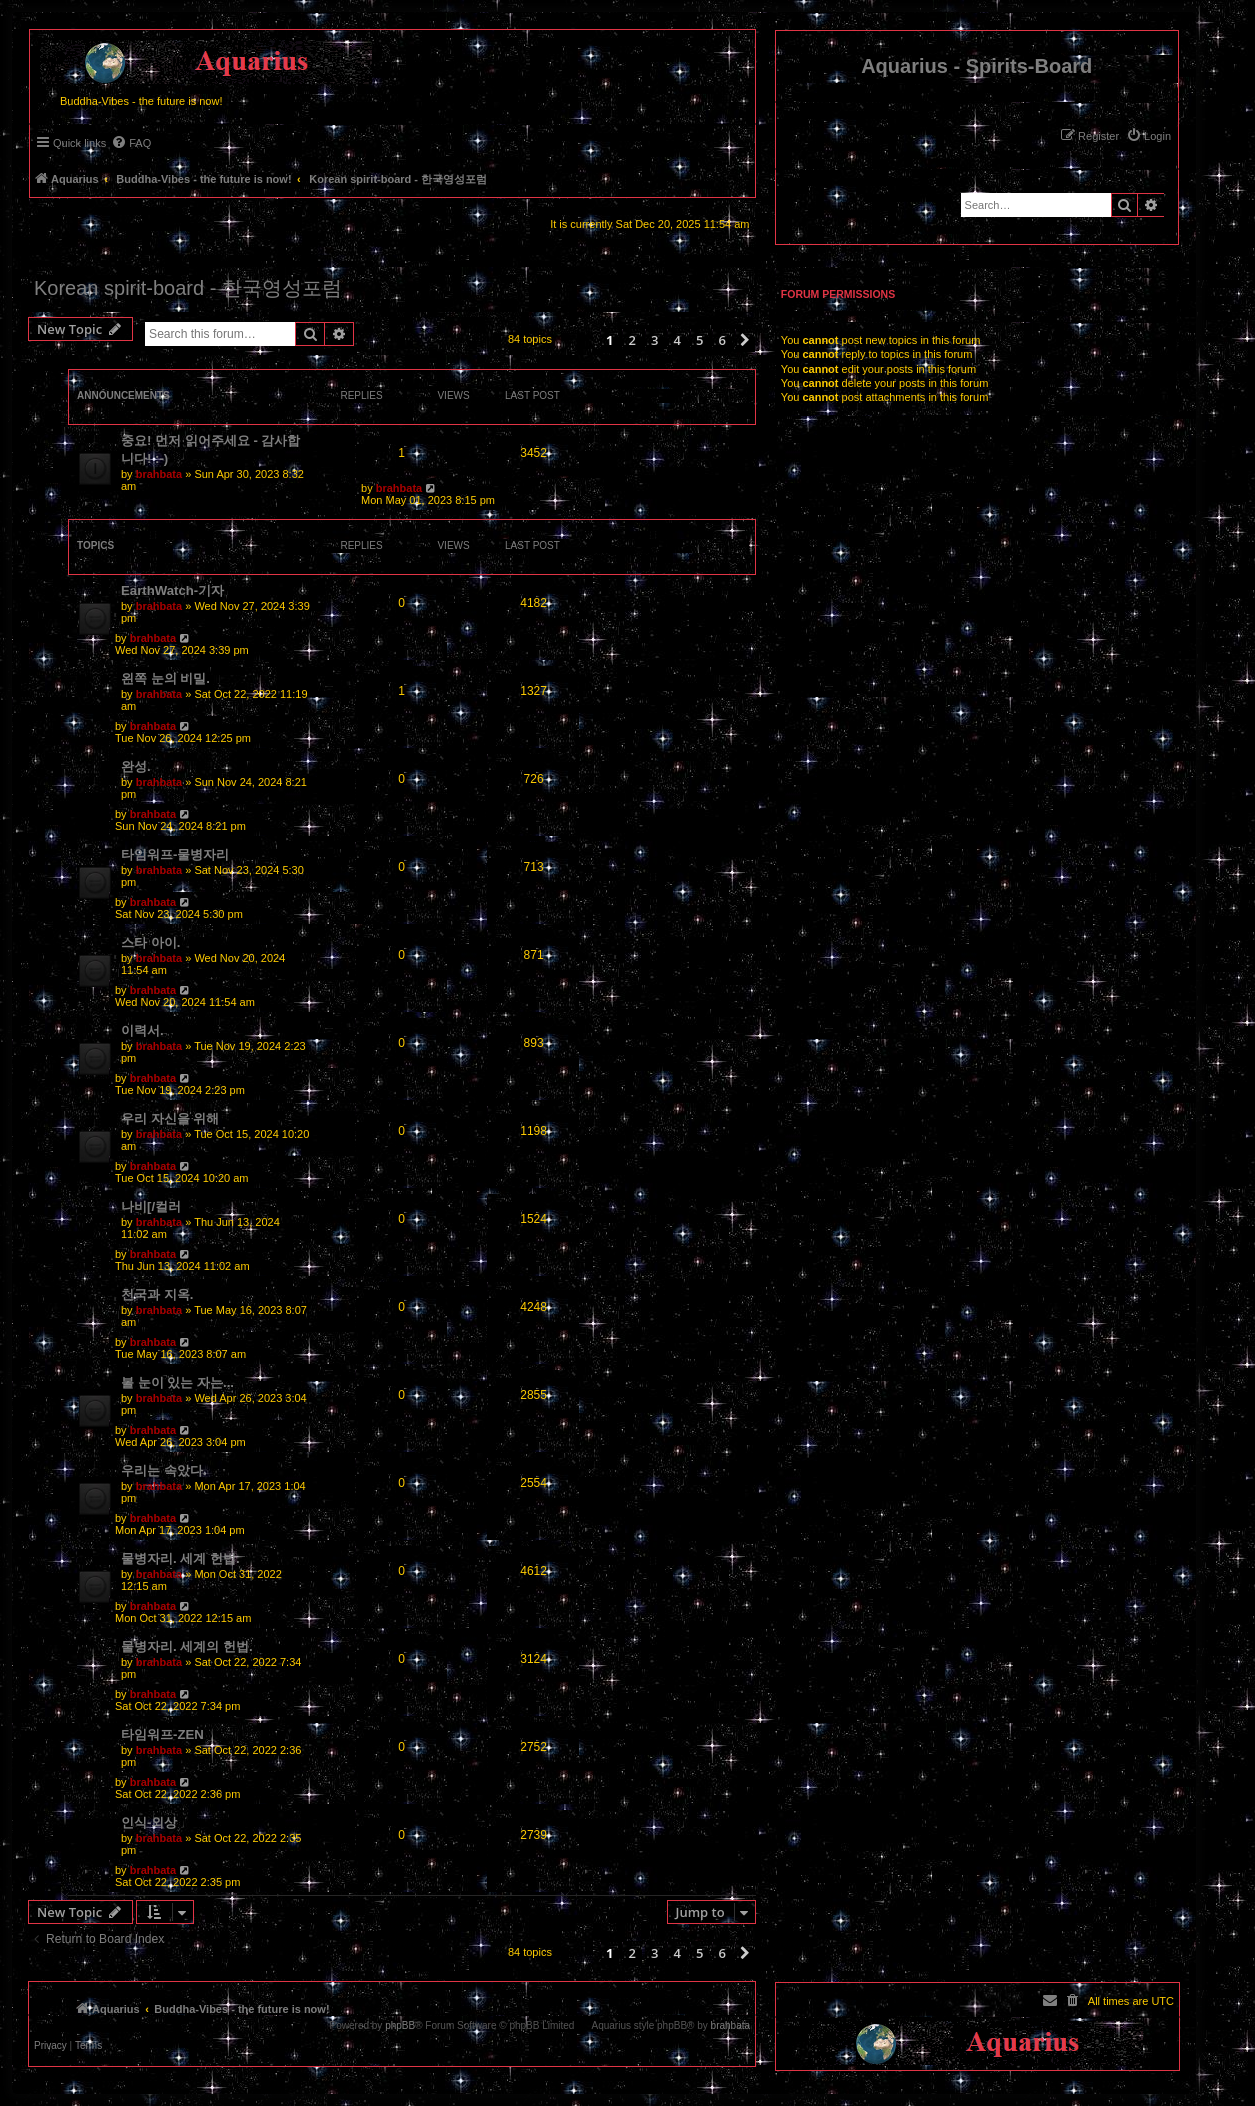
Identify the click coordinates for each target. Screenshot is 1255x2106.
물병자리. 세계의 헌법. (187, 1646)
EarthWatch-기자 (172, 590)
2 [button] (631, 340)
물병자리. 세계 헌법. (180, 1558)
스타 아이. (150, 942)
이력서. (142, 1030)
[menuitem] (1148, 136)
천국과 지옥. (157, 1294)
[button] (745, 340)
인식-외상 (149, 1822)
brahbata (159, 474)
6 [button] (721, 340)
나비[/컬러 (151, 1206)
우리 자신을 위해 (170, 1118)
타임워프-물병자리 (175, 854)
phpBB (400, 2026)
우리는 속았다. (163, 1470)
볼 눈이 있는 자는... (177, 1382)
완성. (136, 766)
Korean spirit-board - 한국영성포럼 (188, 288)
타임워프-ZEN (162, 1734)
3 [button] (654, 340)
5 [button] (699, 340)
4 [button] (676, 340)
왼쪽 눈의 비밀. (165, 678)
